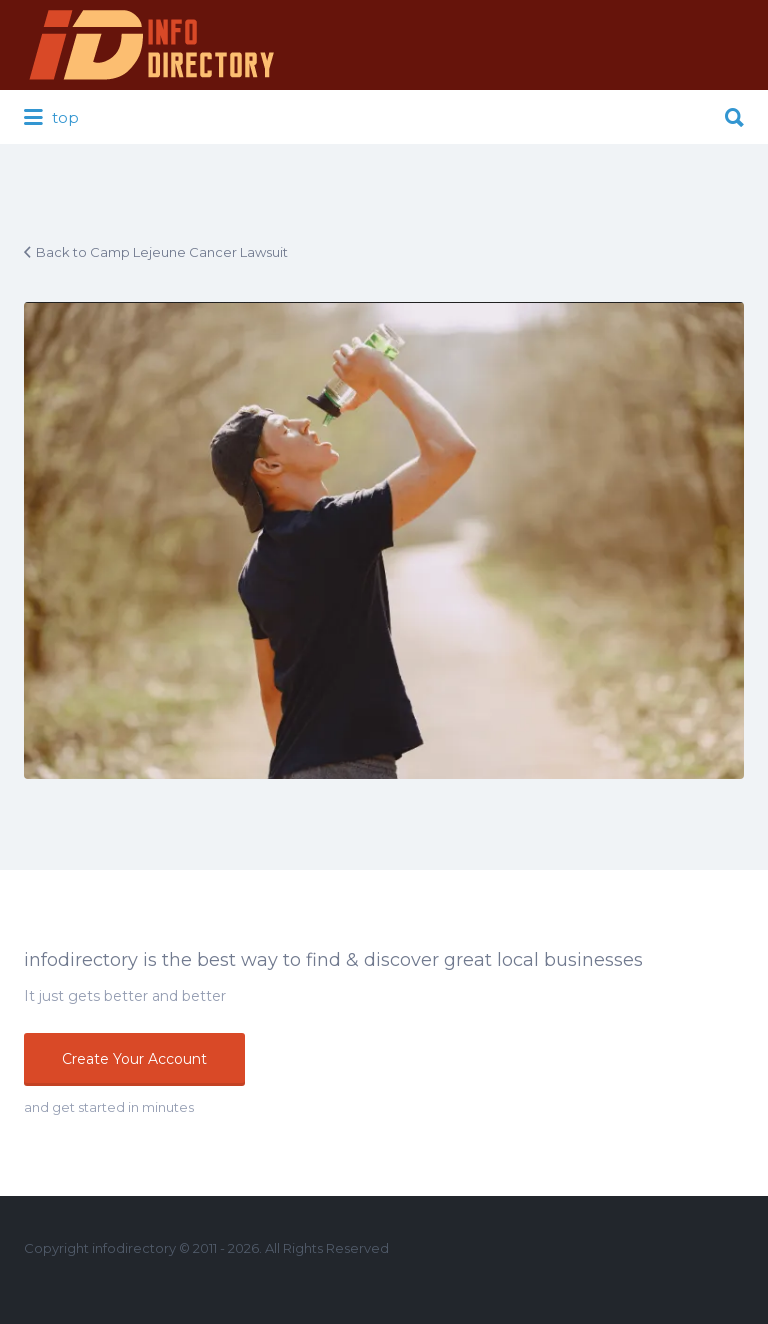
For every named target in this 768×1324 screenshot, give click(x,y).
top (51, 118)
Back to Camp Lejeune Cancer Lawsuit (162, 252)
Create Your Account (134, 1059)
